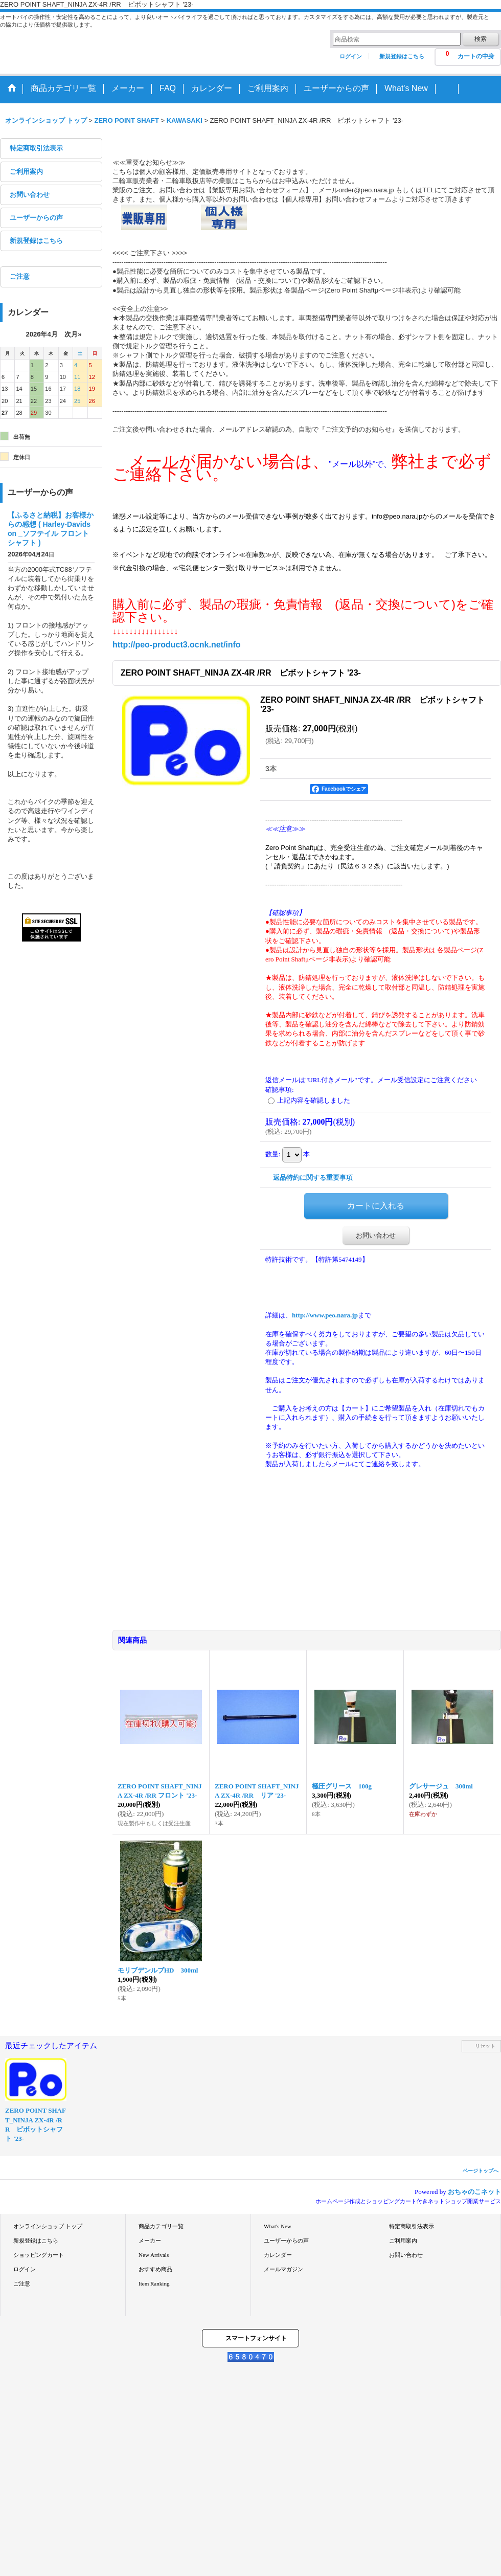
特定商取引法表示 (36, 148)
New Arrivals (154, 2255)
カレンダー (278, 2255)
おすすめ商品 (155, 2269)
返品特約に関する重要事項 (313, 1177)
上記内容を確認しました (313, 1100)
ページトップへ (480, 2171)
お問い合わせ (30, 194)
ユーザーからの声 (36, 217)
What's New (277, 2226)
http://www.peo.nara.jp (325, 1315)
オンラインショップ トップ (47, 2226)
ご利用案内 (26, 171)
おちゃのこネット (474, 2192)
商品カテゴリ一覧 (161, 2226)
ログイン (350, 56)
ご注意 (20, 276)
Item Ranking (154, 2283)
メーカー (150, 2240)
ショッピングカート (38, 2255)
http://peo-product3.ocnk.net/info (176, 644)
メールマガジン (283, 2269)
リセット (485, 2046)
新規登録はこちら (401, 56)
